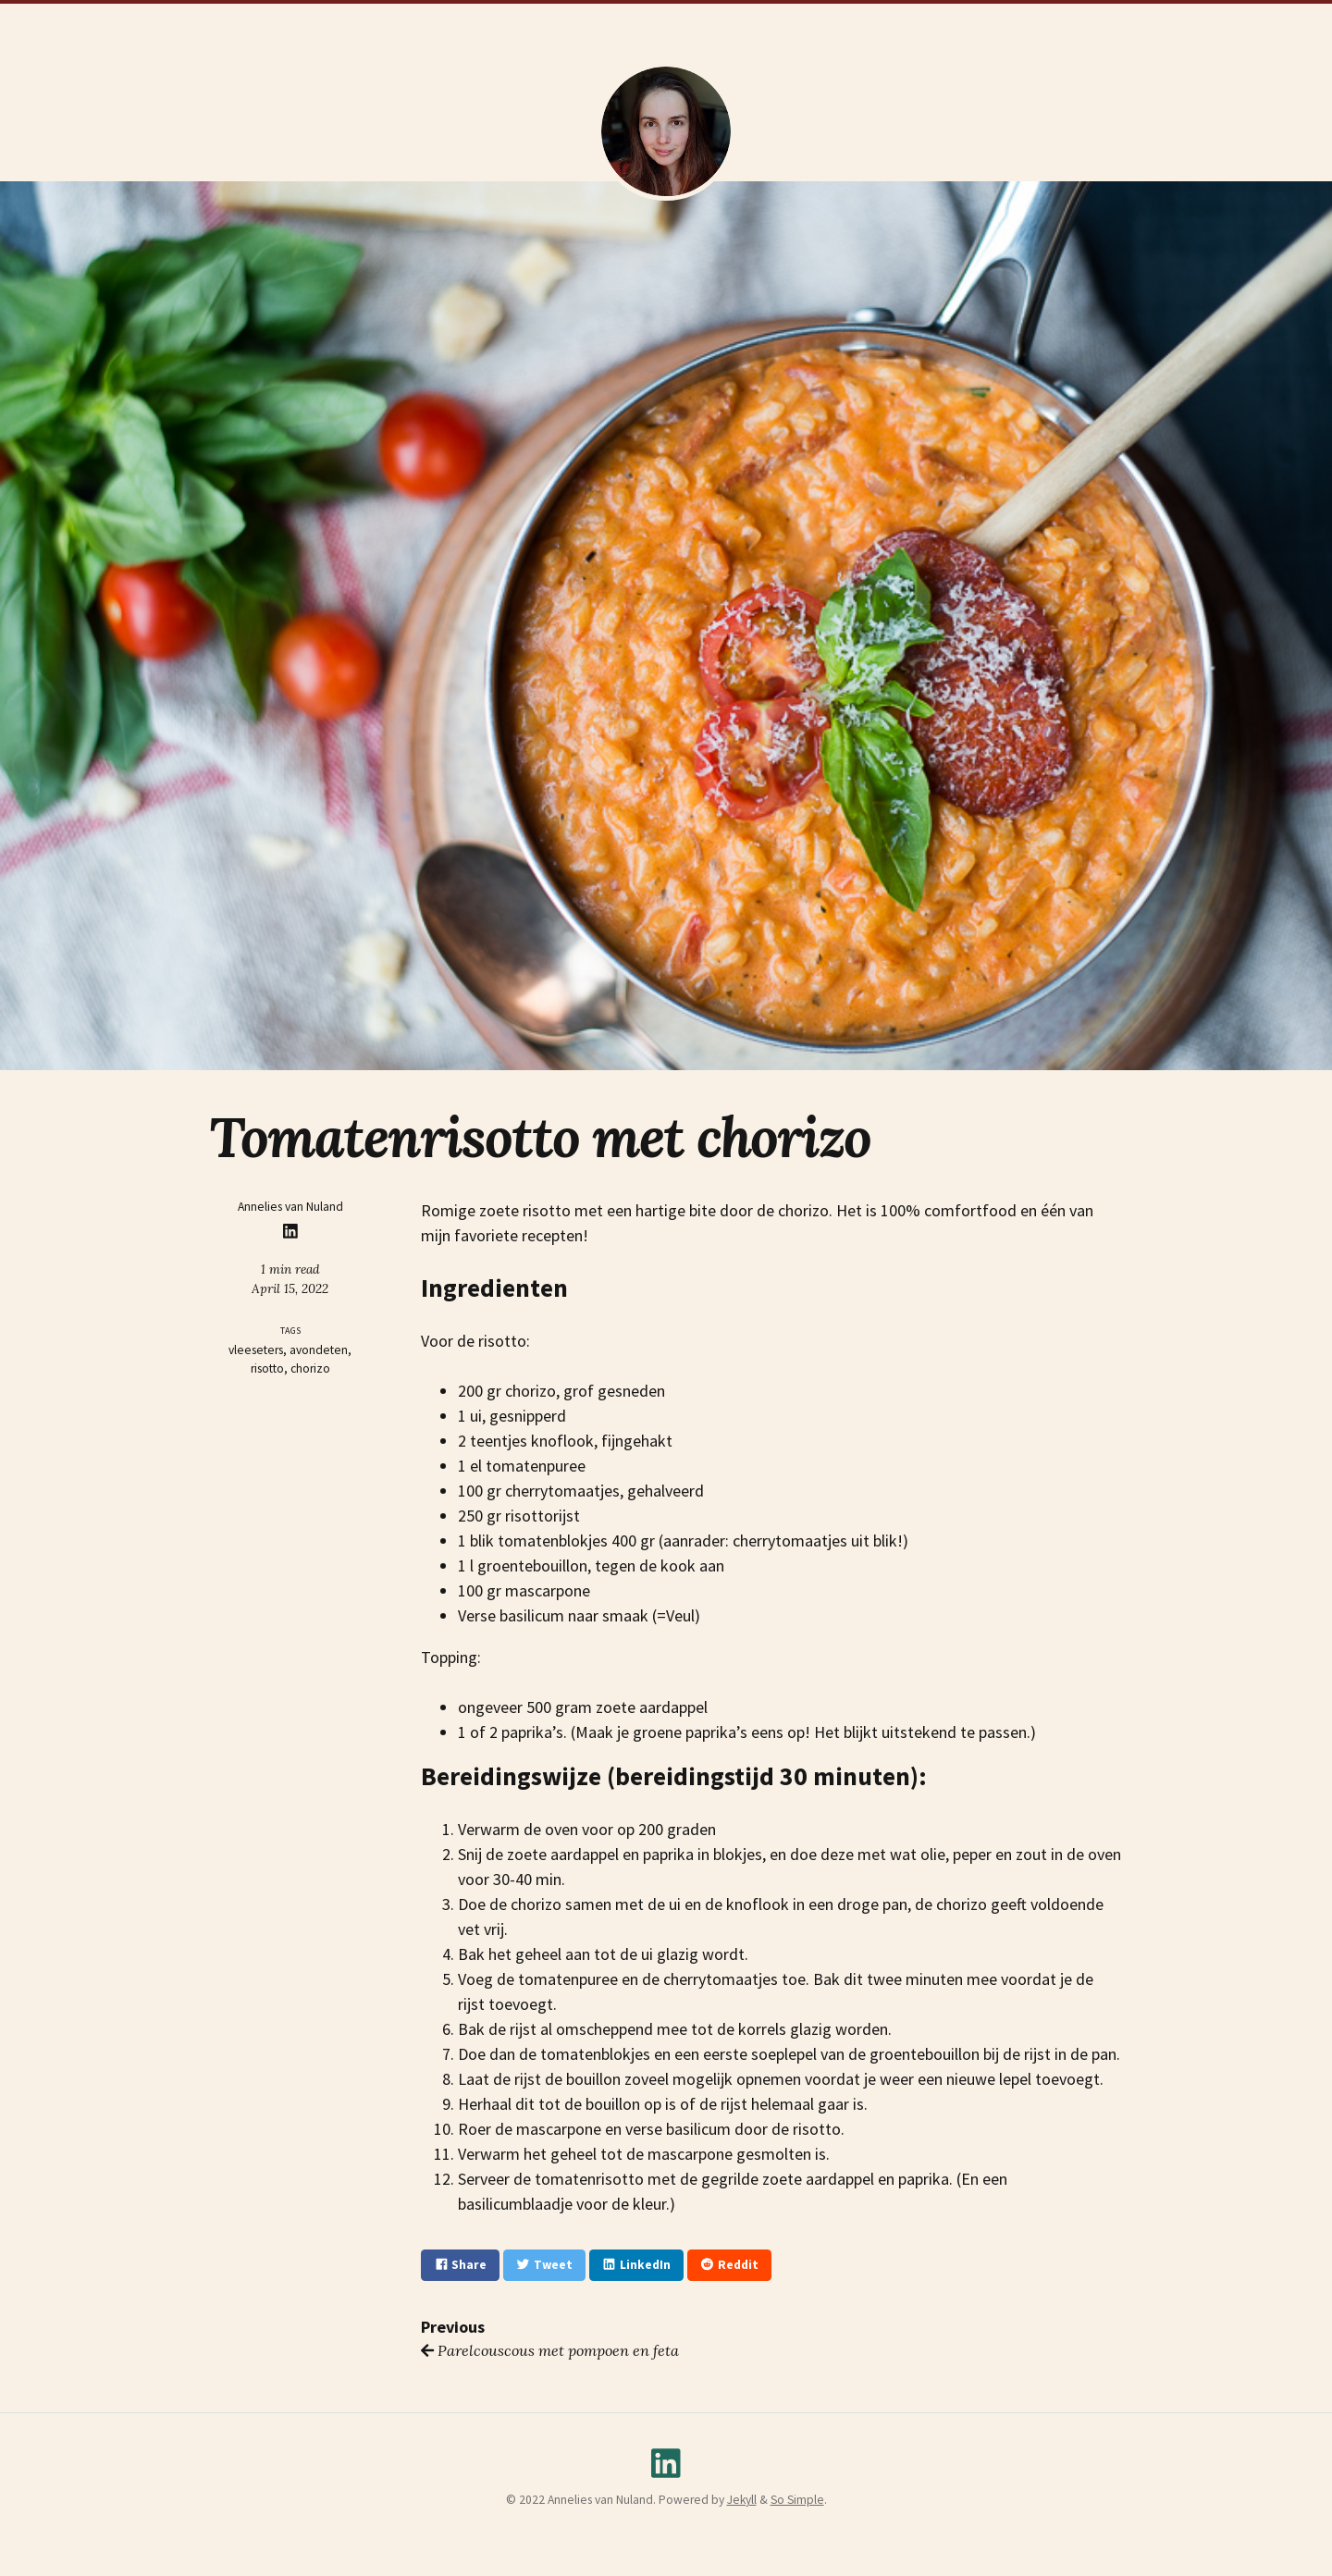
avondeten (319, 1350)
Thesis (576, 20)
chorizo (310, 1368)
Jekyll (742, 2500)
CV (530, 20)
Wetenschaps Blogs (674, 20)
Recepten (780, 20)
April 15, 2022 (290, 1288)
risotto (267, 1368)
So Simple (797, 2500)
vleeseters (255, 1350)
